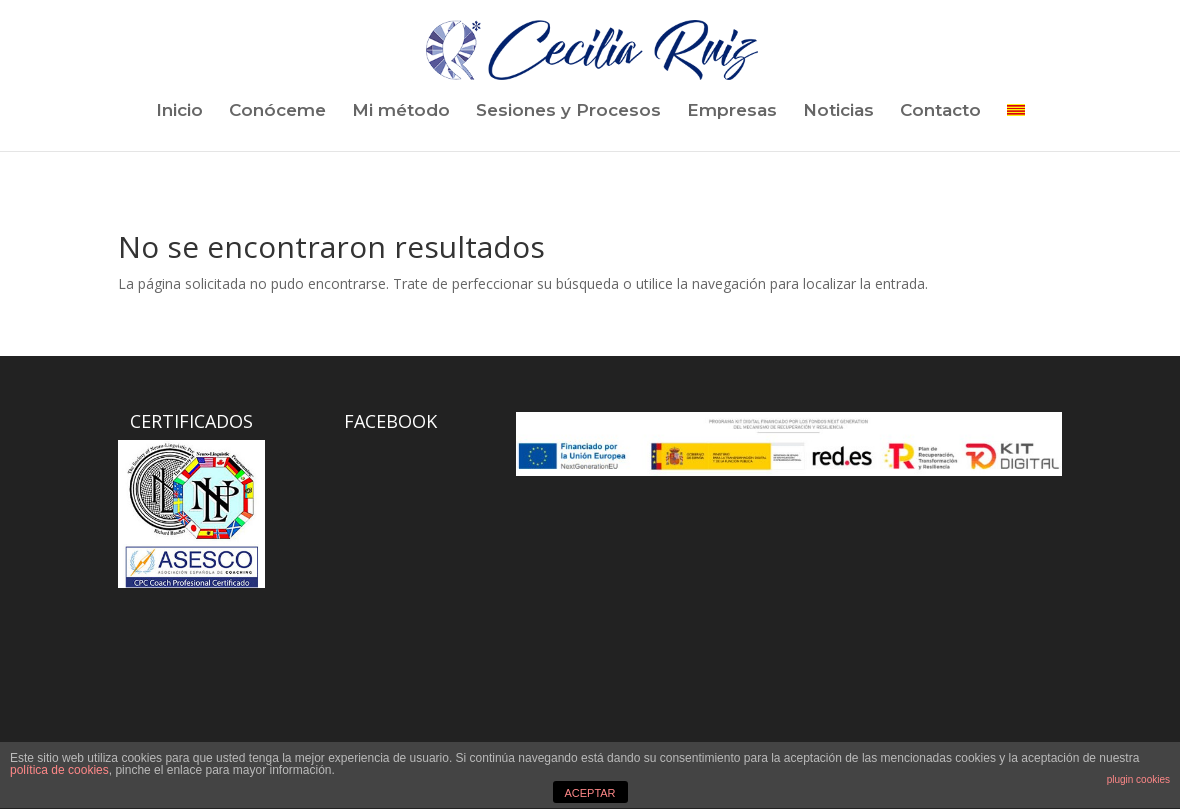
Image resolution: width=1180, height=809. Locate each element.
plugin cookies (1138, 779)
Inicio (179, 111)
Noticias (838, 111)
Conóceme (277, 111)
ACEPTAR (589, 793)
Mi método (401, 111)
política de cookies (59, 770)
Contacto (940, 111)
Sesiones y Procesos (568, 111)
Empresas (732, 111)
